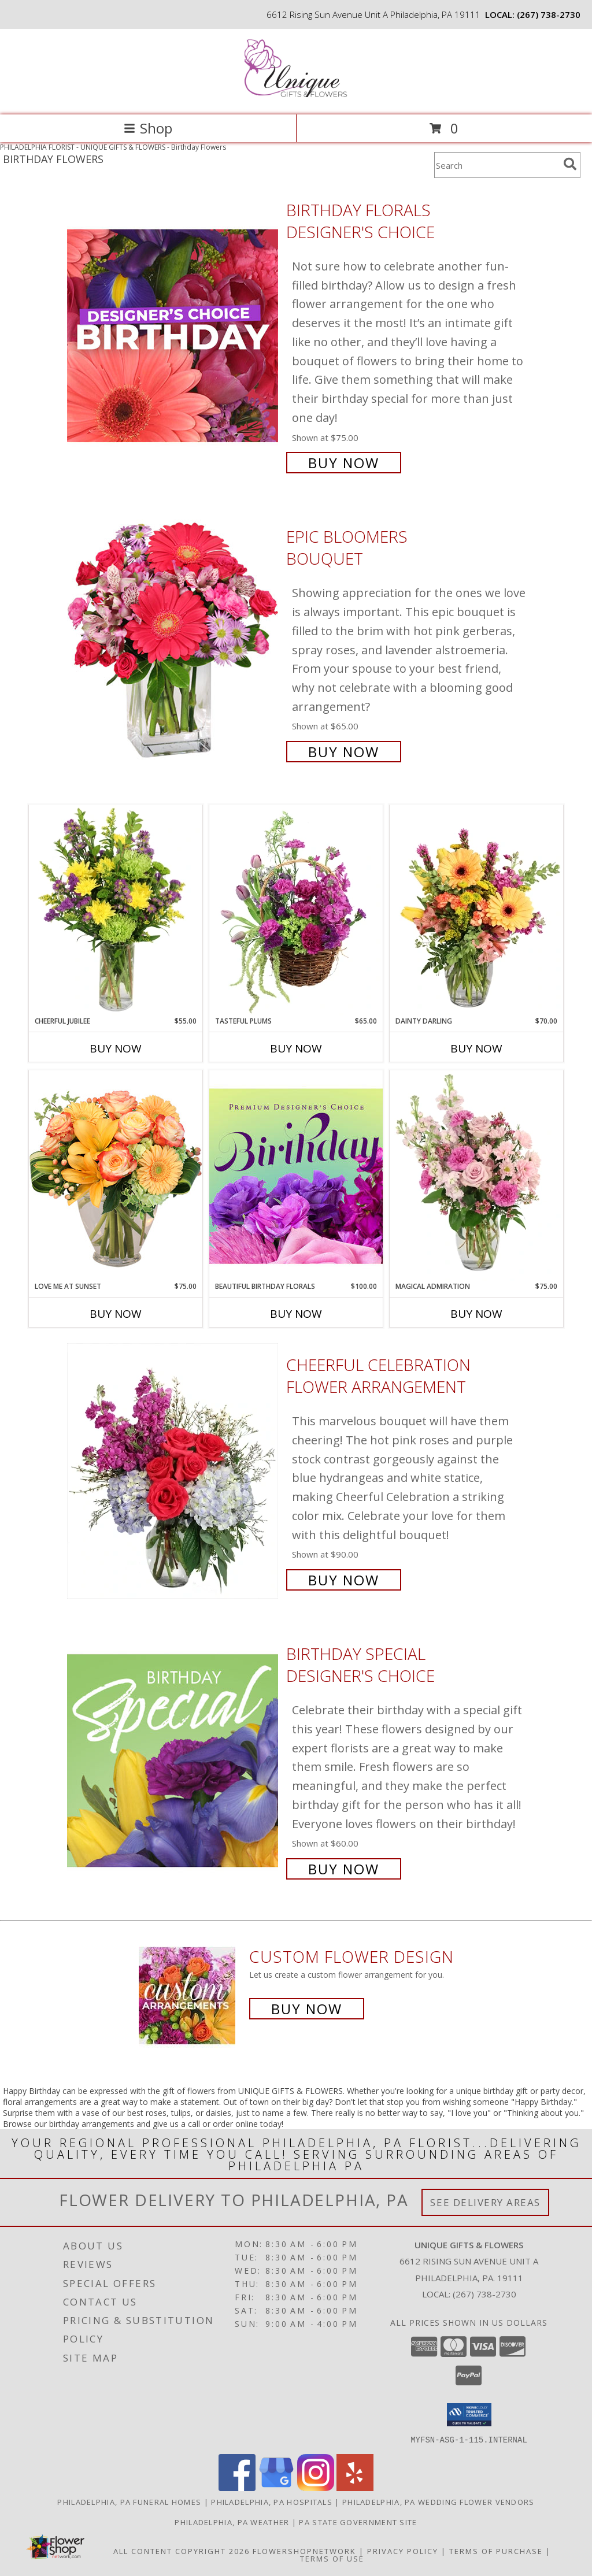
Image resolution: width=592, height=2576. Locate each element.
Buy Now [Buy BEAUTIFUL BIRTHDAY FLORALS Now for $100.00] (296, 1313)
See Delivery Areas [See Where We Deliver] (485, 2202)
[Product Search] (496, 165)
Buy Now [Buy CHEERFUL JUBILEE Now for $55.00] (116, 1048)
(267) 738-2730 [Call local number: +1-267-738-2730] (548, 14)
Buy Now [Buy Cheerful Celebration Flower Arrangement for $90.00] (343, 1579)
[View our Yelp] (354, 2487)
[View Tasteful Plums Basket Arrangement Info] (296, 910)
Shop (148, 128)
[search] (570, 164)
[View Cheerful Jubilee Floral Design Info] (115, 910)
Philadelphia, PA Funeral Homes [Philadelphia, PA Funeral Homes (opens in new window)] (129, 2501)
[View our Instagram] (315, 2487)
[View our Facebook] (237, 2487)
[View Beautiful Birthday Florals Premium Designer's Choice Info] (296, 1175)
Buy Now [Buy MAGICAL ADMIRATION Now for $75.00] (476, 1313)
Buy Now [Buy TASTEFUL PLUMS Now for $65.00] (296, 1048)
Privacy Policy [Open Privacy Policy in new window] (402, 2550)
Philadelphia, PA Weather (232, 2521)
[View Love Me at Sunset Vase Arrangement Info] (115, 1175)
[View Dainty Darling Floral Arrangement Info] (476, 910)
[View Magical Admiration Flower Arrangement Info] (476, 1175)
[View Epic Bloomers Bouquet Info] (173, 642)
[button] (469, 2414)
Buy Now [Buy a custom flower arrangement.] (306, 2008)
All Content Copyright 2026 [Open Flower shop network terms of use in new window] (181, 2550)
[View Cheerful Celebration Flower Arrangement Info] (173, 1471)
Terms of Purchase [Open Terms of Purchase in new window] (496, 2550)
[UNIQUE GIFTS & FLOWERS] (296, 97)
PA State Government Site (358, 2521)
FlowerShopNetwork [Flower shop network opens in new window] (304, 2550)
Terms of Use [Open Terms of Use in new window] (332, 2558)
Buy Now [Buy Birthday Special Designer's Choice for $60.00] (343, 1868)
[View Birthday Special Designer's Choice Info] (173, 1760)
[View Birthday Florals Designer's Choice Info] (173, 334)
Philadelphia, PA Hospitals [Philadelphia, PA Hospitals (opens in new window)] (271, 2501)
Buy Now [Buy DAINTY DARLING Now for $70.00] (476, 1048)
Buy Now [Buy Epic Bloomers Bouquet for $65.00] (343, 751)
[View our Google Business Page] (276, 2487)
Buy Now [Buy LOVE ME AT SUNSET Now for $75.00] (116, 1313)
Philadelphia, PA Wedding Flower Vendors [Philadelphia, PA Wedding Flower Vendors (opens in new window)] (438, 2501)
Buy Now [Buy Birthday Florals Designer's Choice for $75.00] (343, 462)
